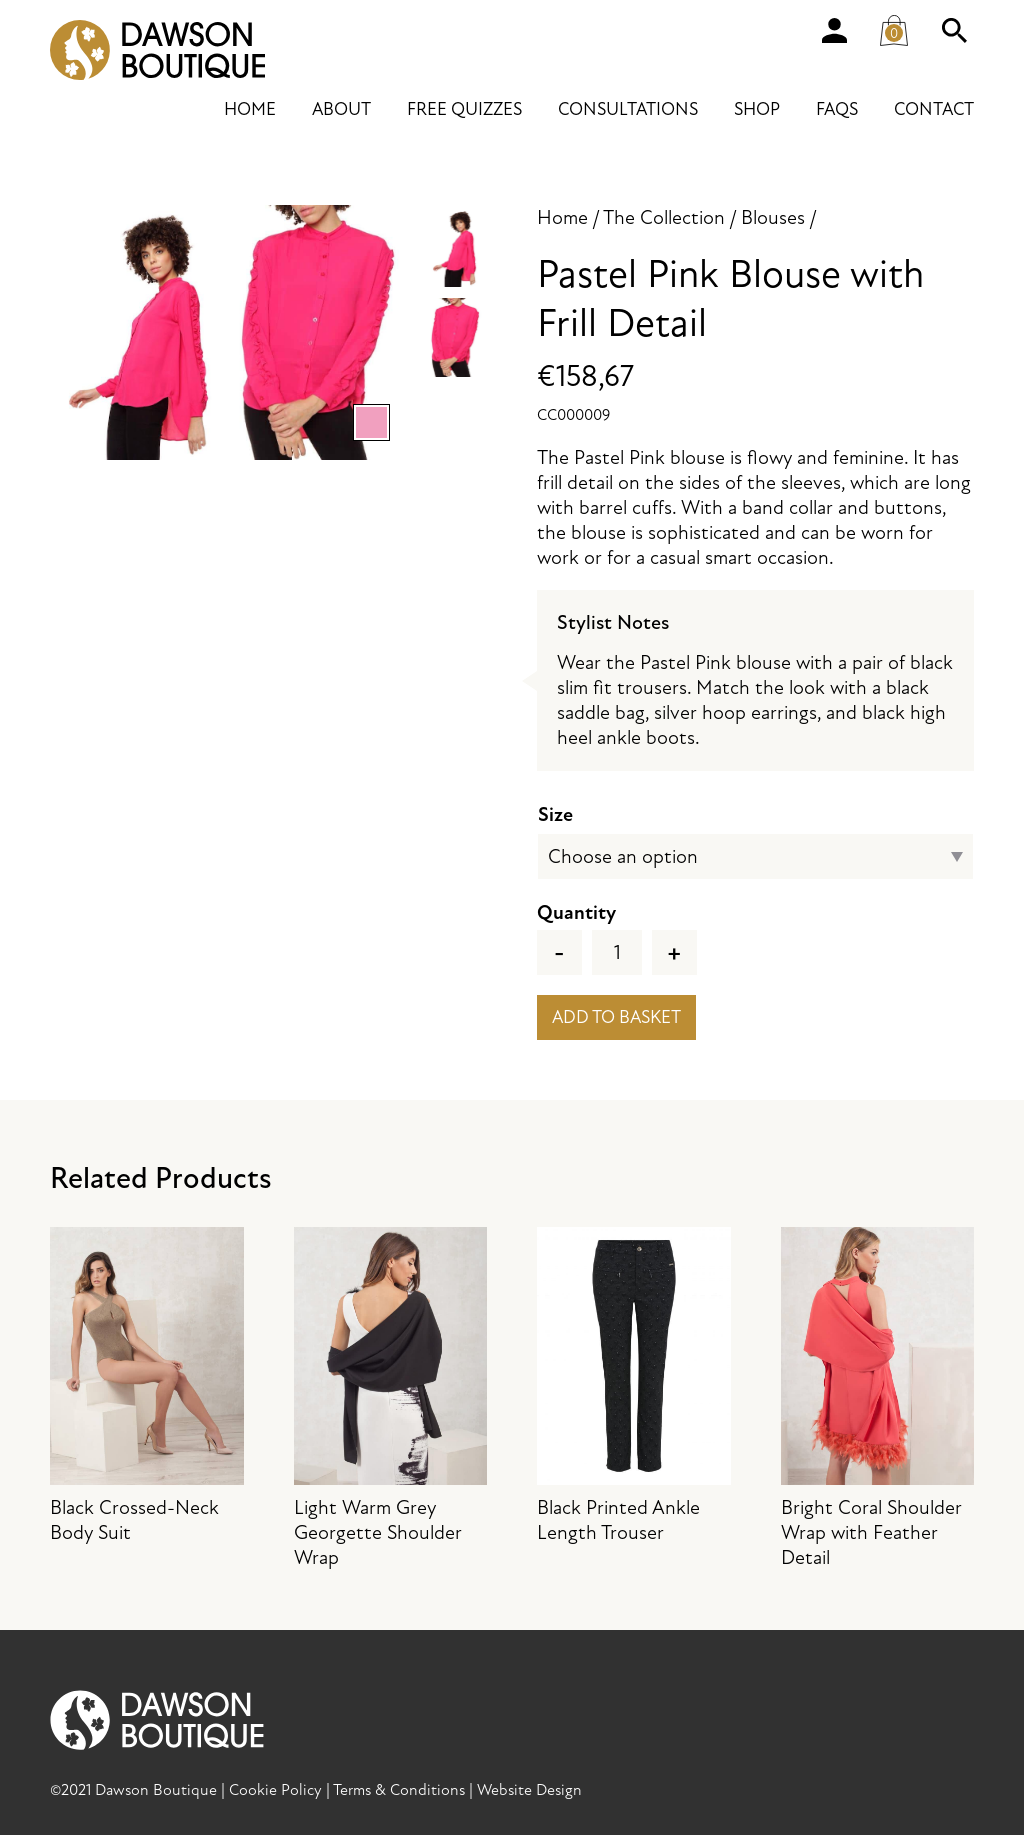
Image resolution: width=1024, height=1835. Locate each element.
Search (954, 30)
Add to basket (616, 1017)
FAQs (837, 109)
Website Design (529, 1790)
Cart (899, 26)
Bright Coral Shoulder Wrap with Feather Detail (878, 1398)
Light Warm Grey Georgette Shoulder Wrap (391, 1398)
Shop (757, 109)
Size (555, 814)
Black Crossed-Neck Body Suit (147, 1386)
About (341, 109)
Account (834, 30)
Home (250, 109)
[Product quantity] (617, 952)
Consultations (628, 109)
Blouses (773, 217)
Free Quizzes (464, 109)
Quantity (576, 912)
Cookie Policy (275, 1790)
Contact (934, 109)
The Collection (664, 217)
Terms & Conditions (399, 1790)
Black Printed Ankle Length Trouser (634, 1386)
